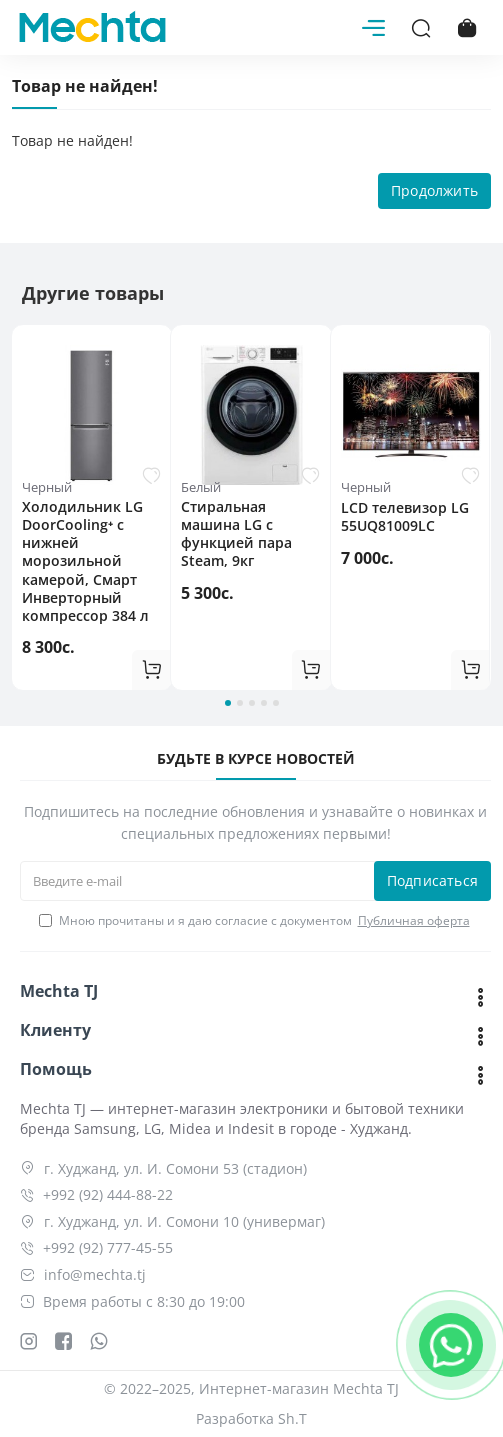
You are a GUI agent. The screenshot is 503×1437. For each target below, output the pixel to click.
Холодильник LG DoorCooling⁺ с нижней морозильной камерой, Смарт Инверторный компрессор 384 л (85, 561)
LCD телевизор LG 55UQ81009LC (405, 517)
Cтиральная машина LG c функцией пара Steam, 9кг (236, 534)
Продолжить (434, 190)
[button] (228, 703)
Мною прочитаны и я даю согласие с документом (256, 920)
